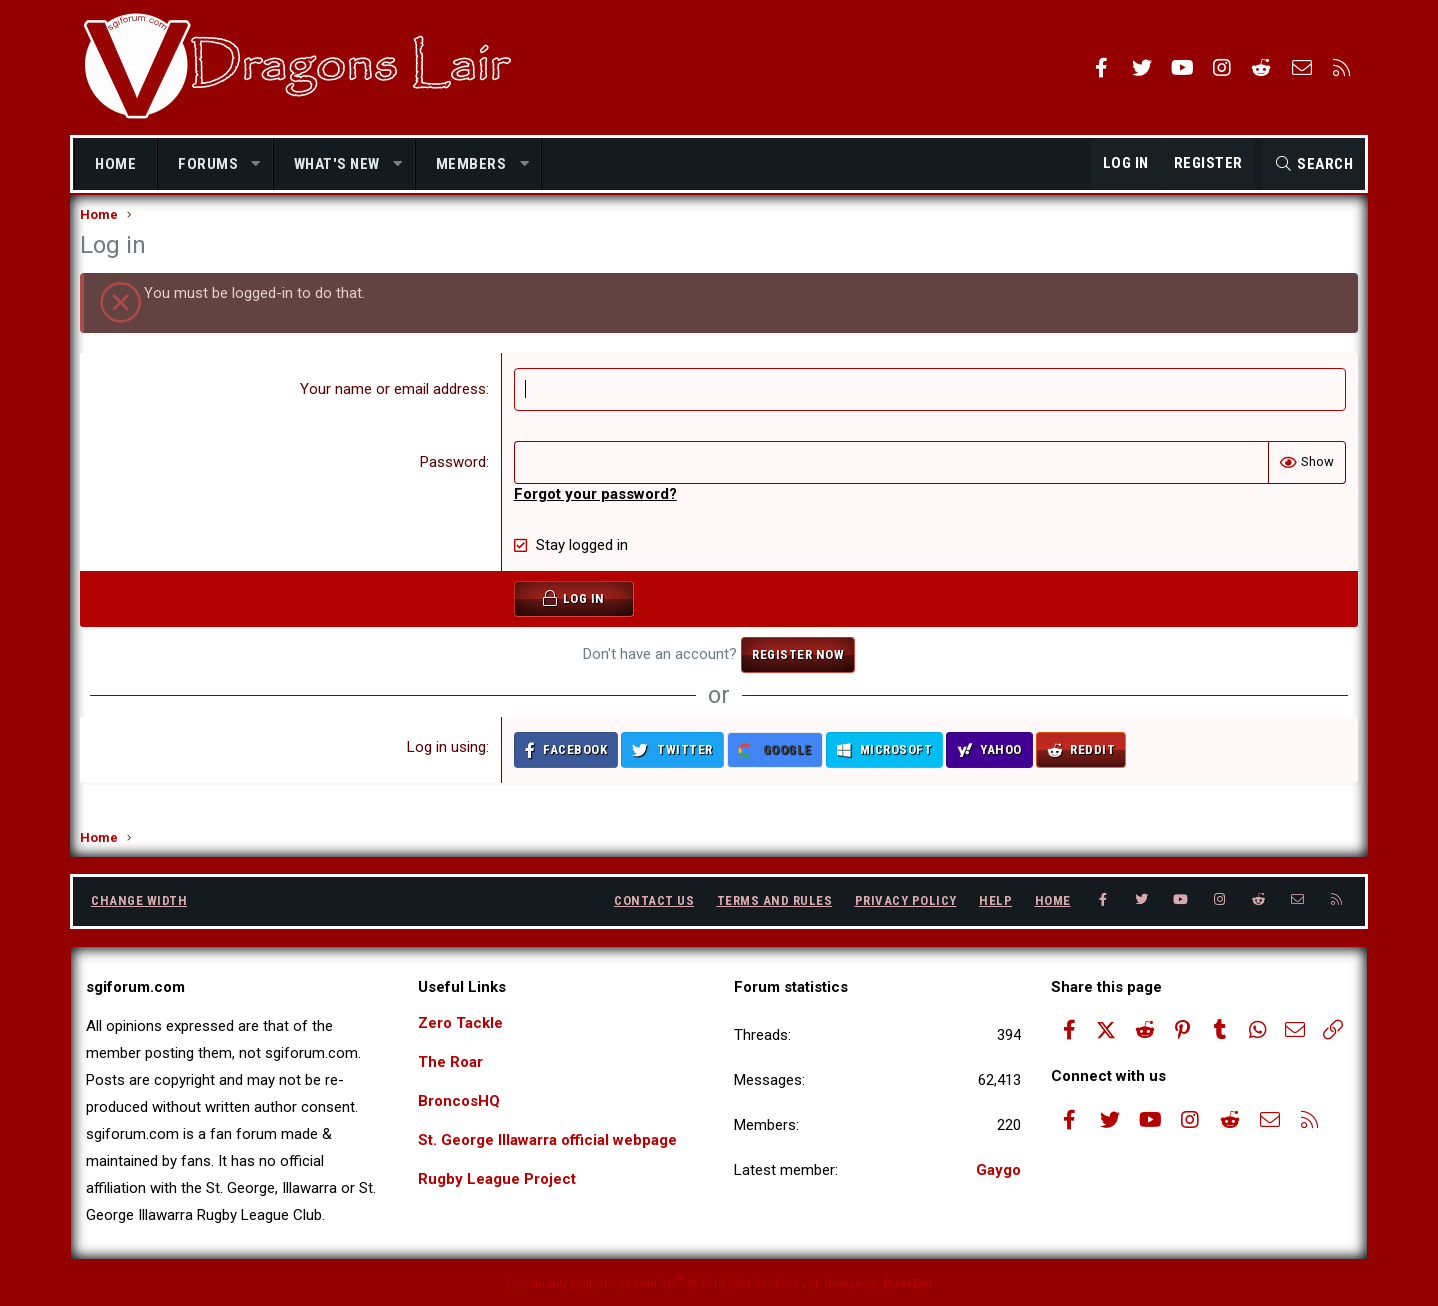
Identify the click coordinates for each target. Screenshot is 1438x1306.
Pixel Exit (907, 1283)
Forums (208, 164)
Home (115, 164)
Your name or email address (394, 409)
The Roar (450, 1062)
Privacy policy (906, 901)
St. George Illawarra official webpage (547, 1140)
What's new (337, 164)
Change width (139, 901)
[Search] (1313, 164)
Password (454, 482)
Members (471, 164)
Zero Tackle (460, 1023)
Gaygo (998, 1170)
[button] (256, 164)
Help (995, 901)
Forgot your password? (596, 514)
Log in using (447, 767)
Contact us (654, 901)
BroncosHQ (459, 1101)
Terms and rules (775, 901)
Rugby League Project (497, 1179)
